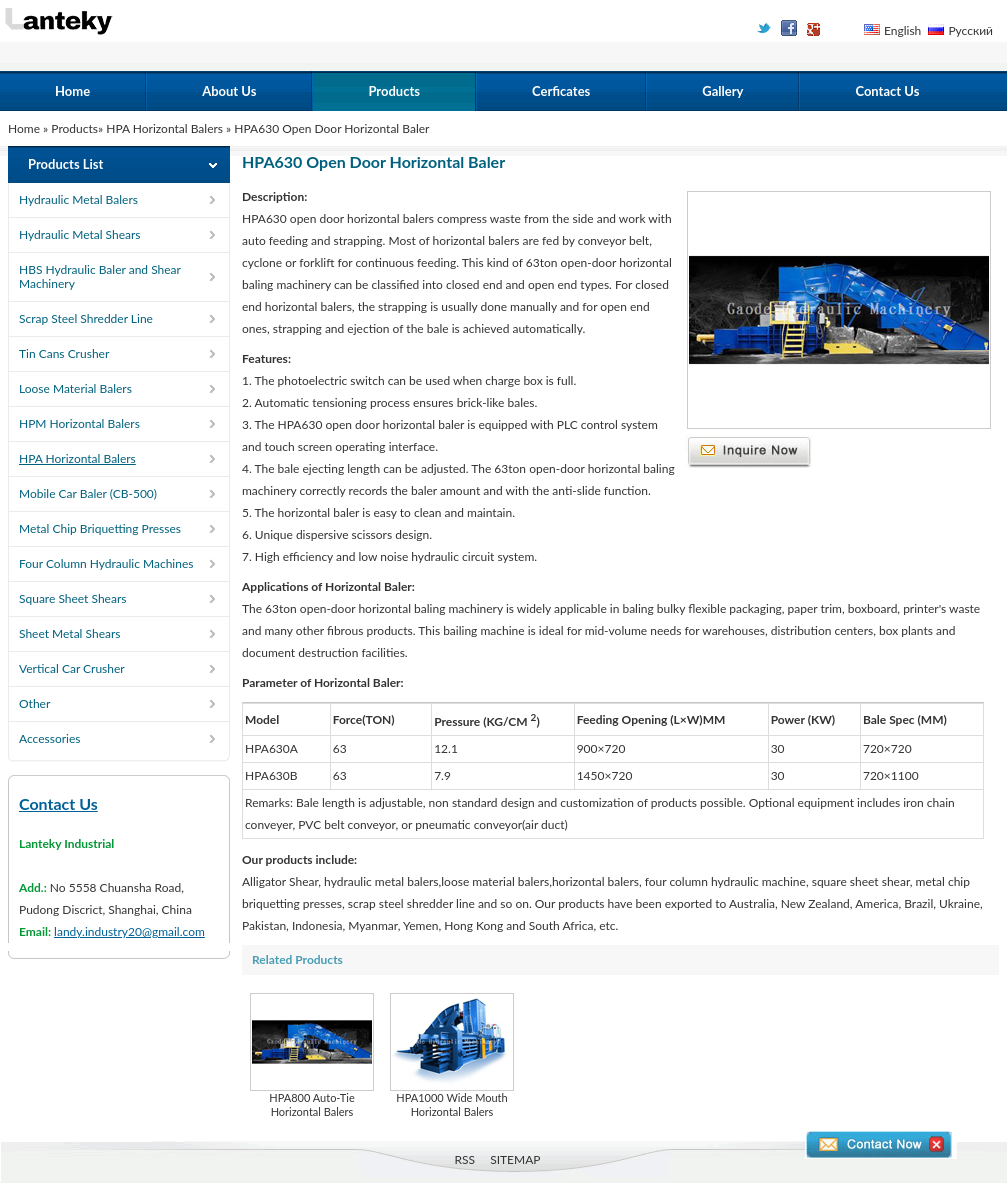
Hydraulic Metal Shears (80, 234)
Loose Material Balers (75, 388)
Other (34, 703)
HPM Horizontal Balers (79, 423)
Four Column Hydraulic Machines (106, 563)
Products (394, 91)
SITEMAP (515, 1159)
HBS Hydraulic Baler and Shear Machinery (100, 276)
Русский (970, 30)
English (902, 30)
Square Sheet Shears (72, 598)
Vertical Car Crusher (72, 668)
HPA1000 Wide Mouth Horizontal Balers (452, 1055)
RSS (465, 1159)
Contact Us (887, 91)
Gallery (722, 91)
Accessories (50, 738)
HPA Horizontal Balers (166, 128)
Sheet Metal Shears (69, 633)
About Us (229, 91)
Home (72, 91)
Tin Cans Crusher (64, 353)
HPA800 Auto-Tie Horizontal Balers (312, 1055)
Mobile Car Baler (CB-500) (88, 493)
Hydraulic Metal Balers (78, 199)
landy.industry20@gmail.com (129, 931)
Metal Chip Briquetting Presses (100, 528)
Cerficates (561, 91)
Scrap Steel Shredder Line (86, 318)
